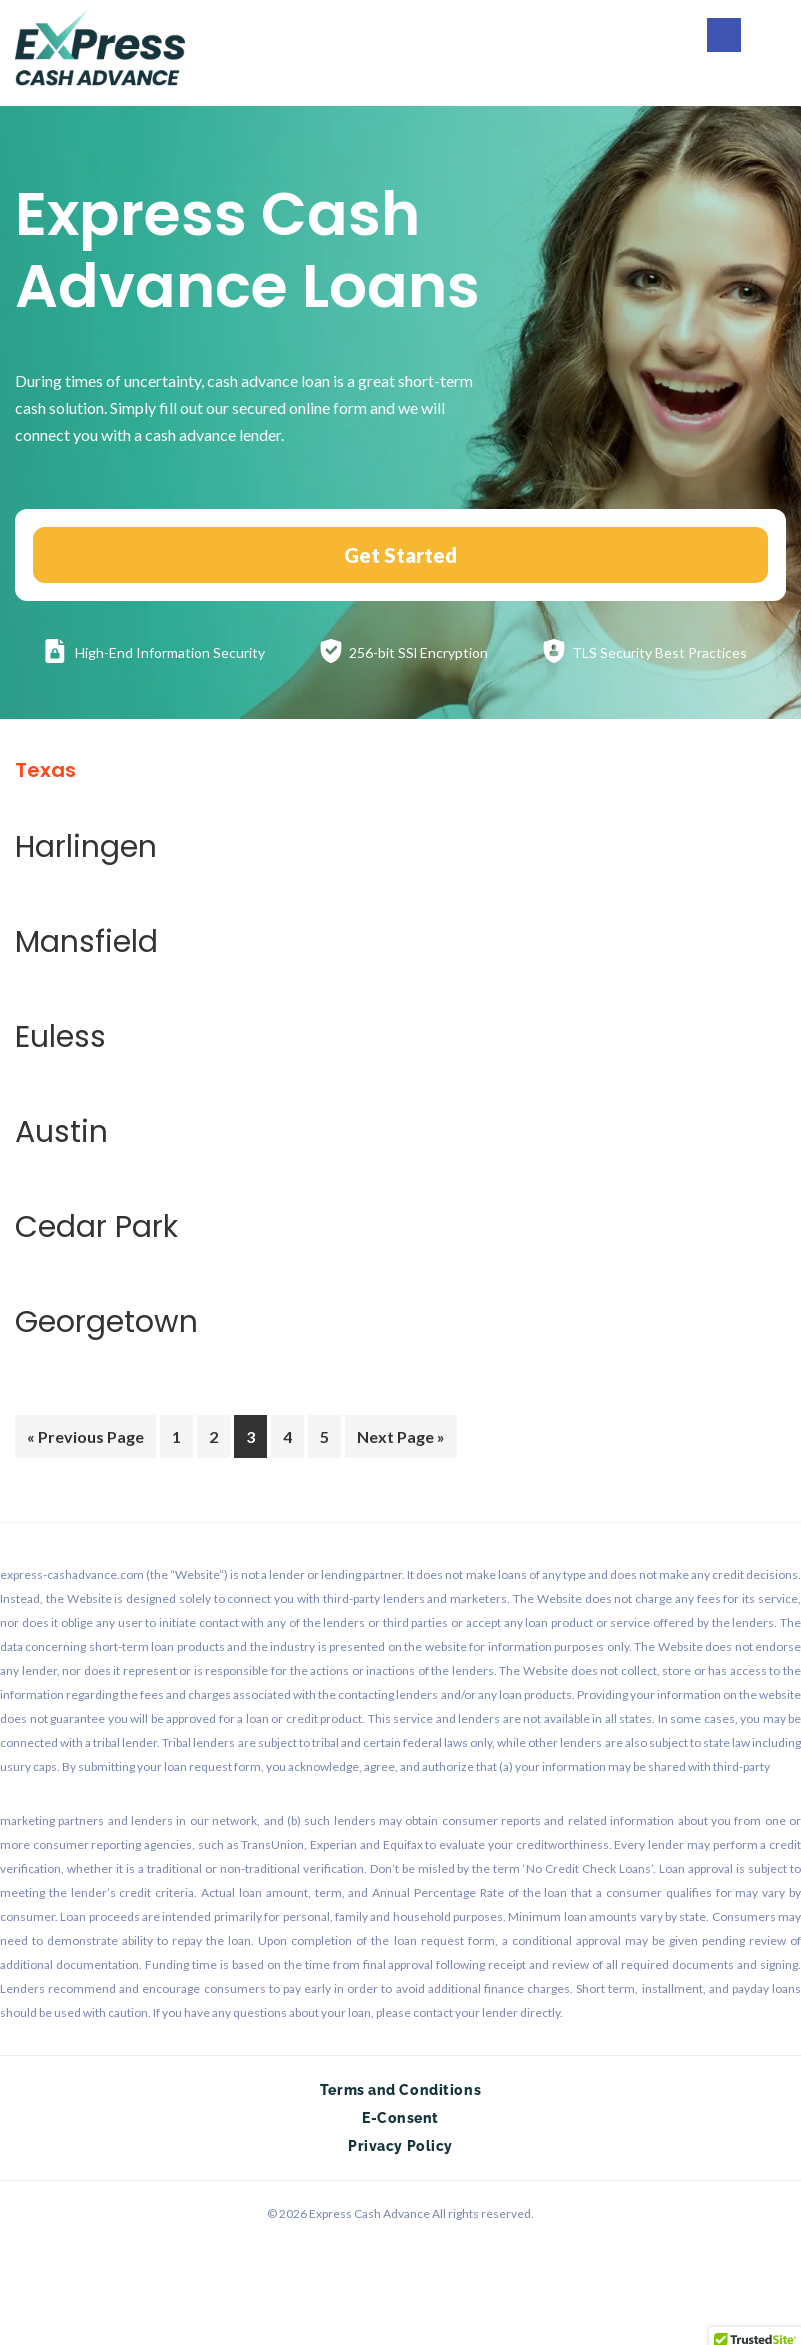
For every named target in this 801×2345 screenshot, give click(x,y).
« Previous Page (85, 1440)
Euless (60, 1037)
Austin (61, 1132)
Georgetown (106, 1322)
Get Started (400, 555)
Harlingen (86, 847)
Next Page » (400, 1440)
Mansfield (86, 942)
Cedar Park (96, 1227)
